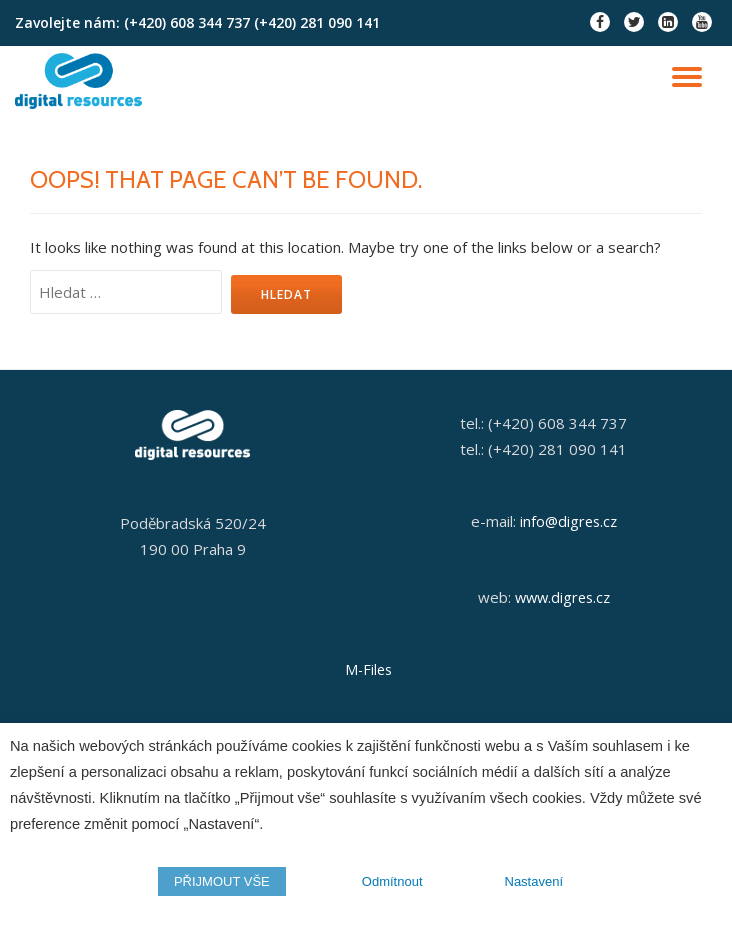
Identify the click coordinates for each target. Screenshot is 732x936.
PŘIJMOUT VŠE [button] (222, 881)
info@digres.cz (568, 521)
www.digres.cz (562, 597)
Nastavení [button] (534, 881)
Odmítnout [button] (392, 881)
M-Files (368, 669)
